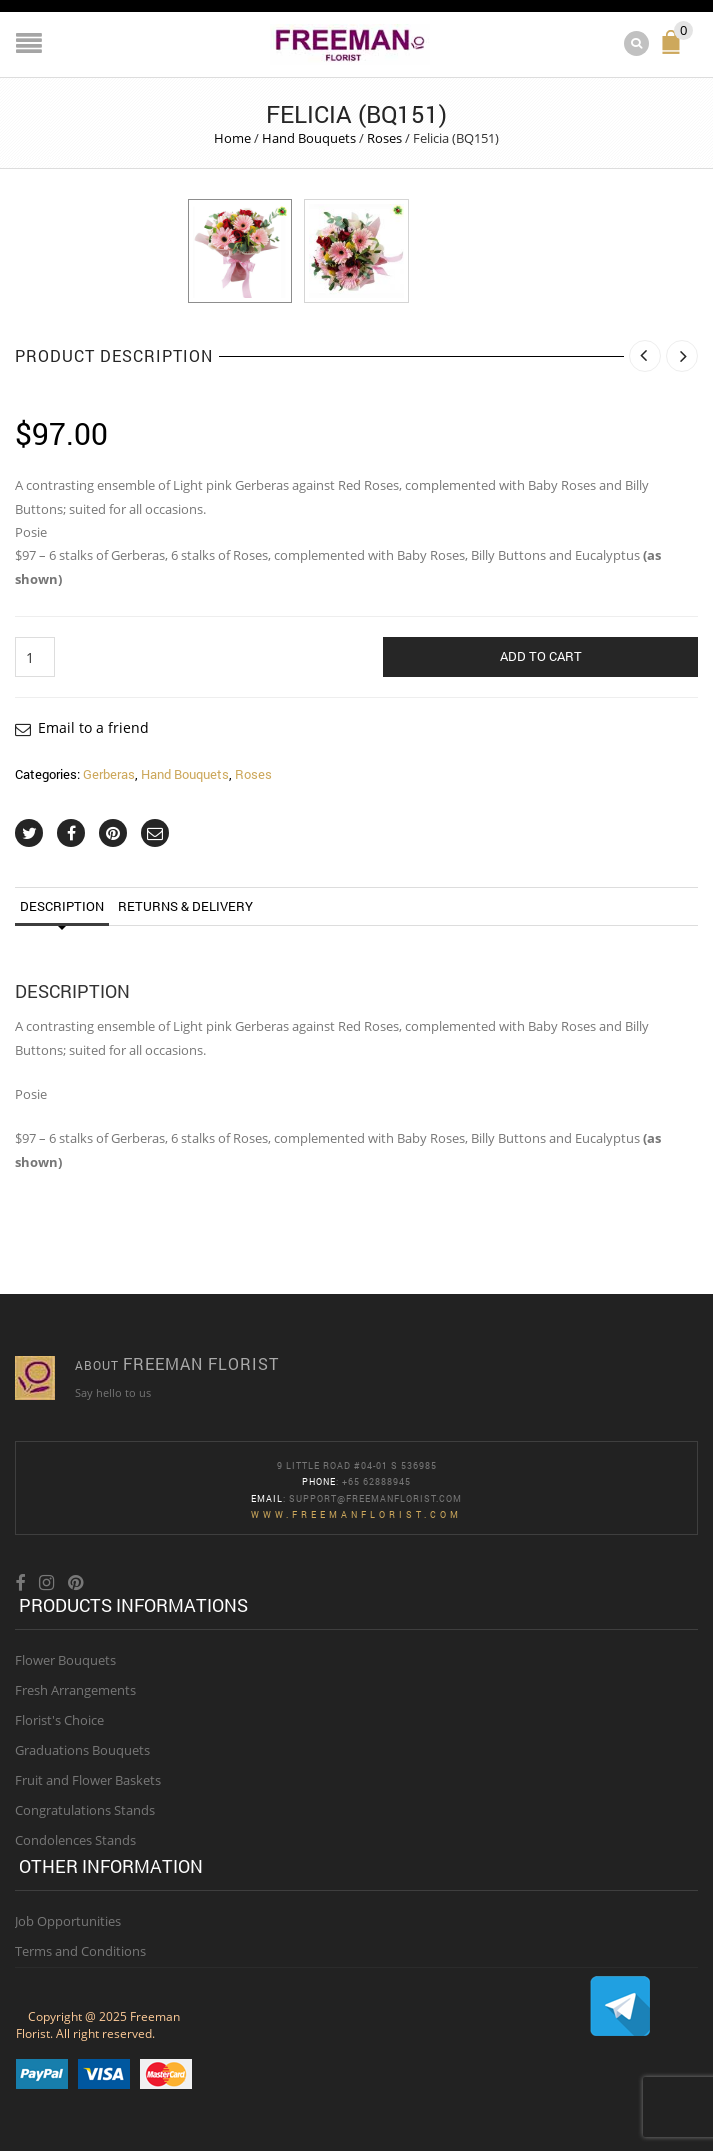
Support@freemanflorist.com (375, 1496)
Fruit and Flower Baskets (88, 1779)
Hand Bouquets (309, 137)
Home (232, 137)
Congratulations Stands (85, 1809)
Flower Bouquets (65, 1659)
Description (62, 905)
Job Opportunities (68, 1919)
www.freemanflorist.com (356, 1513)
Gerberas (109, 773)
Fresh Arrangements (75, 1689)
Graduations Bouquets (82, 1749)
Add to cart (541, 655)
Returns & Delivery (185, 905)
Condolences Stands (75, 1838)
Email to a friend (93, 726)
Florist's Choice (59, 1719)
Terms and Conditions (80, 1949)
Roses (384, 137)
